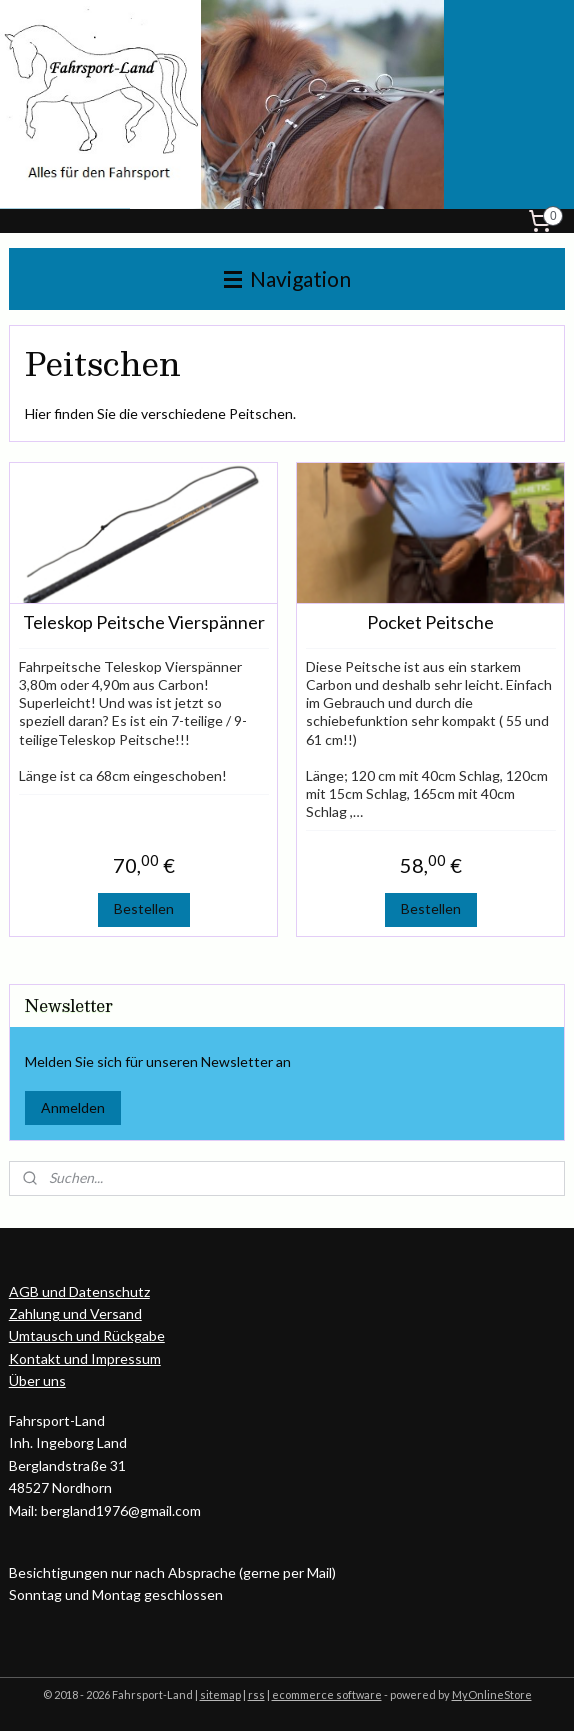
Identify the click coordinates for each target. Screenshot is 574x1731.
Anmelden (73, 1107)
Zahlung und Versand (75, 1313)
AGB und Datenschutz (79, 1291)
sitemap (220, 1694)
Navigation (287, 278)
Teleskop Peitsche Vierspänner (144, 622)
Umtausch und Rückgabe (87, 1335)
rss (256, 1694)
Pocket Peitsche (430, 622)
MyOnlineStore (492, 1694)
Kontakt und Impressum (85, 1358)
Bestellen (144, 908)
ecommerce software (327, 1694)
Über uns (37, 1380)
